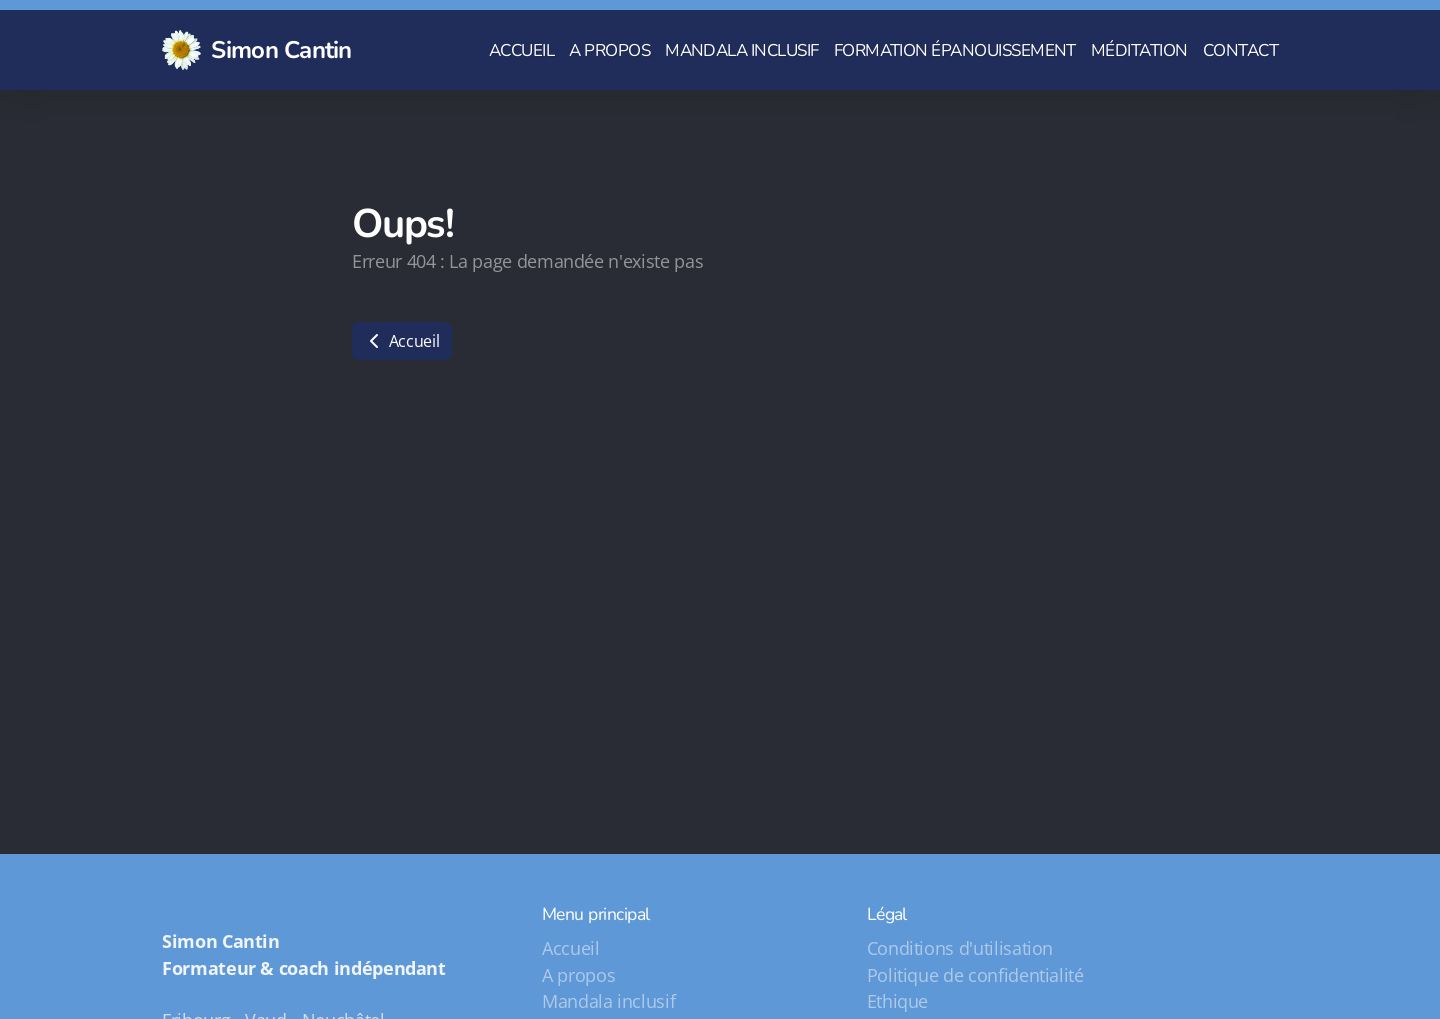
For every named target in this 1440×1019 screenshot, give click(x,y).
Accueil (402, 341)
